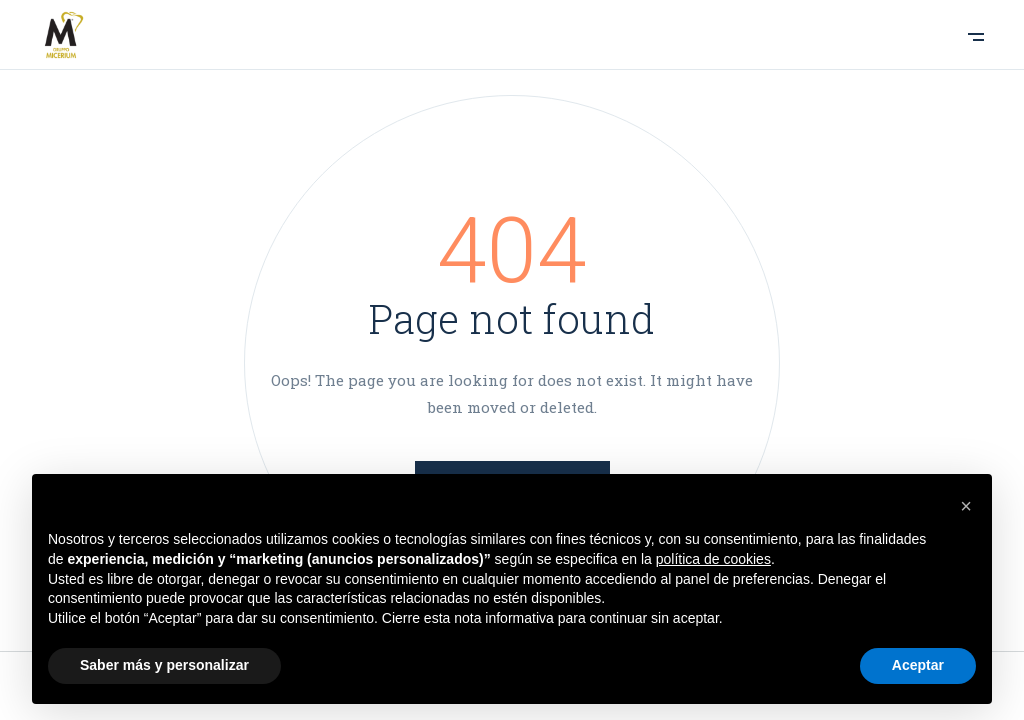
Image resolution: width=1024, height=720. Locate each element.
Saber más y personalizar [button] (164, 665)
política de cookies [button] (713, 559)
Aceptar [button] (918, 665)
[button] (966, 506)
